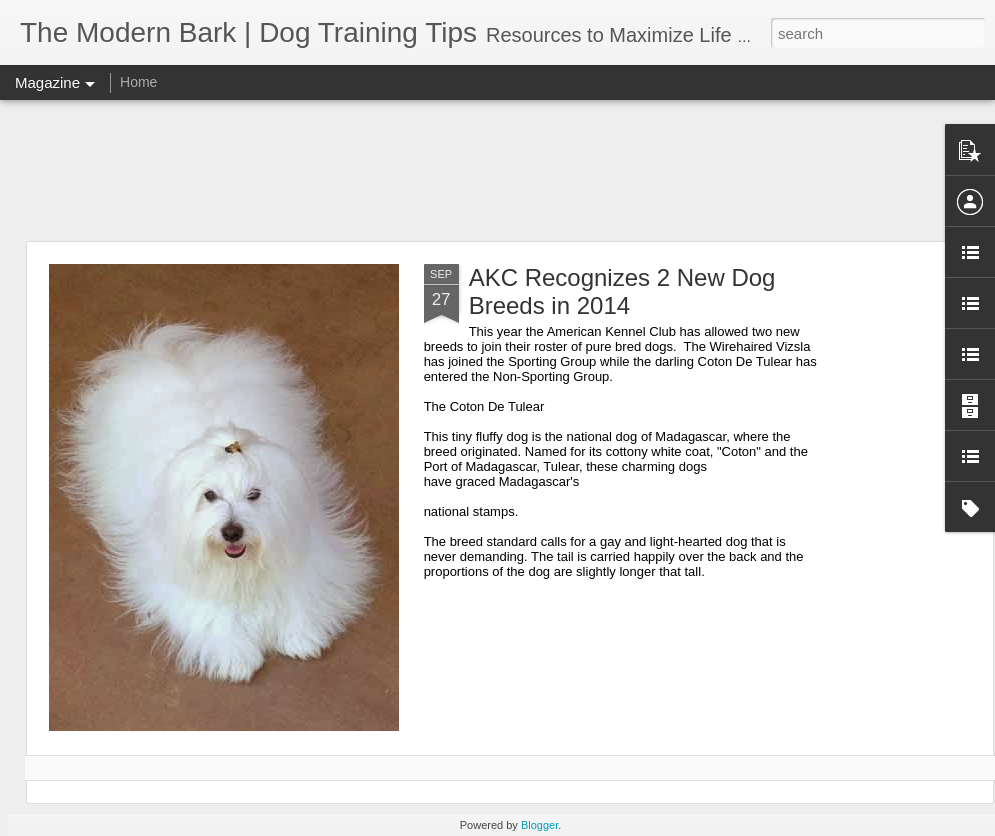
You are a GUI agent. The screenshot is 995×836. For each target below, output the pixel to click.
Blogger (539, 825)
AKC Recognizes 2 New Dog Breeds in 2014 (622, 291)
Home (138, 82)
